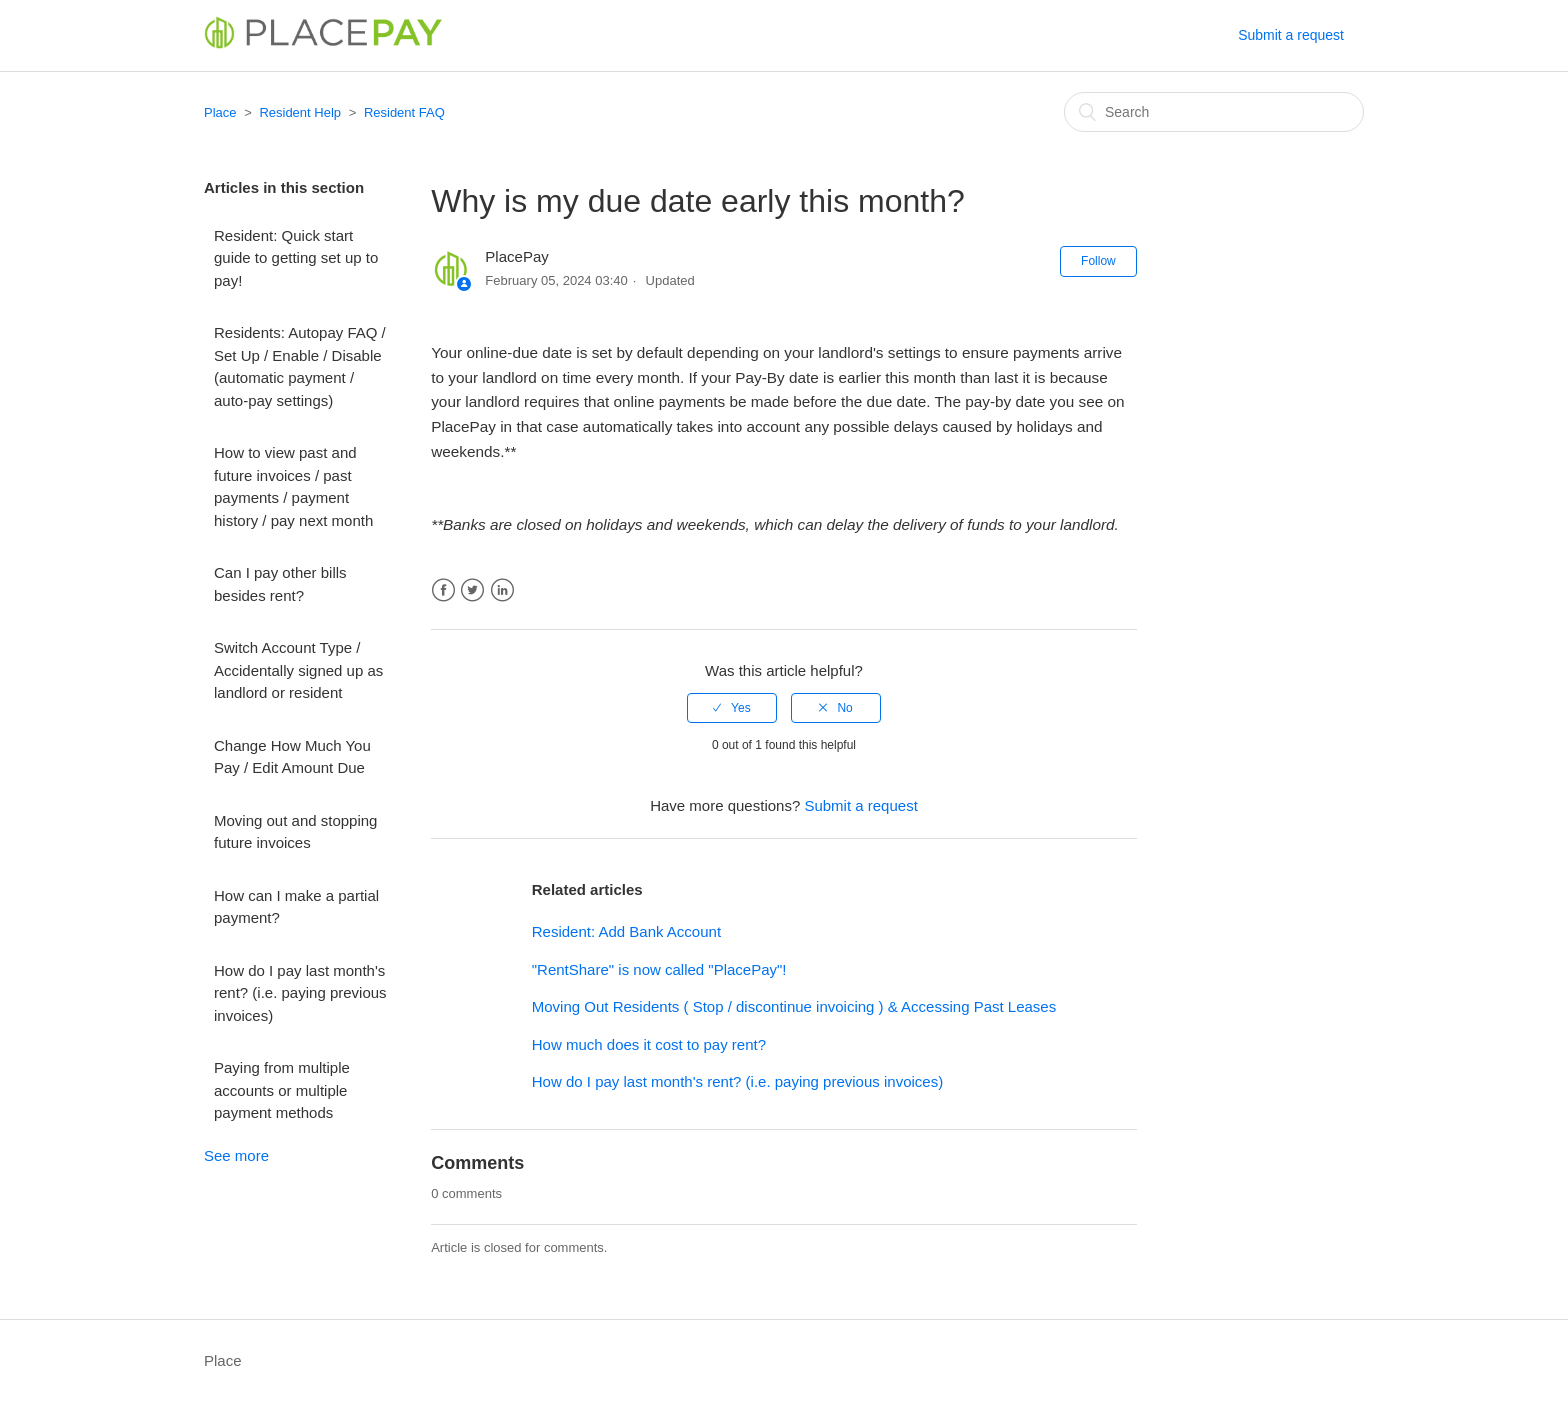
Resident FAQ (404, 112)
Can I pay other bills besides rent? (280, 584)
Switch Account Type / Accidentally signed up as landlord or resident (298, 670)
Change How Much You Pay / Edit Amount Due (292, 757)
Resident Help (300, 112)
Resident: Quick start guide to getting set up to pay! (296, 258)
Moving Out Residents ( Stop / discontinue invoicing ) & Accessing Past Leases (794, 1006)
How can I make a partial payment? (296, 907)
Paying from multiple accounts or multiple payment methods (282, 1090)
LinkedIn (502, 590)
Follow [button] (1098, 261)
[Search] (1214, 112)
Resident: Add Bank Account (626, 931)
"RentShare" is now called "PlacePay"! (659, 969)
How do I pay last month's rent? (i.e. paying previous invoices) (300, 993)
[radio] (732, 708)
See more (236, 1155)
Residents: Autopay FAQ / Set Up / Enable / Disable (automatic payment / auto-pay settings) (300, 366)
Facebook (443, 590)
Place (220, 112)
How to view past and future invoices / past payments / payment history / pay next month (293, 486)
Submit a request (1291, 35)
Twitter (472, 590)
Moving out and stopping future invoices (295, 832)
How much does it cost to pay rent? (649, 1044)
